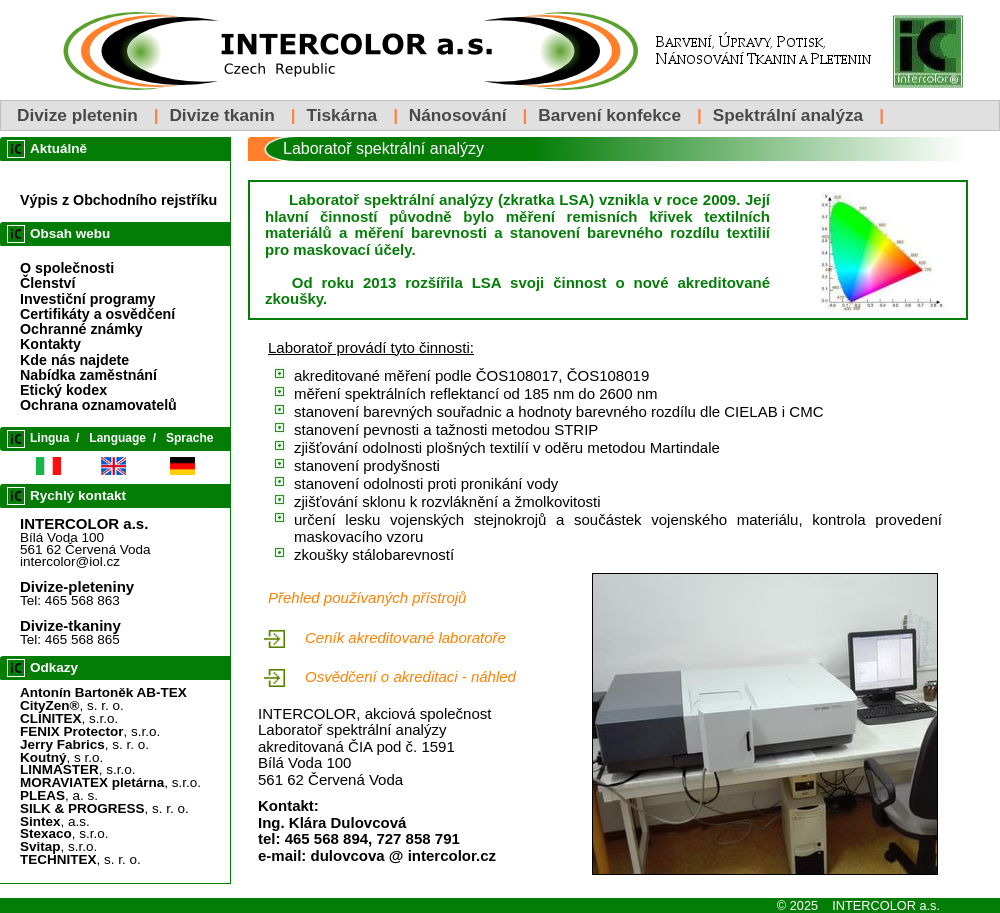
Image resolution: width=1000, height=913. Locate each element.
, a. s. (59, 795)
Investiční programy (87, 299)
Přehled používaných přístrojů (367, 597)
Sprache (189, 438)
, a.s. (55, 821)
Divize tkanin (221, 115)
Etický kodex (63, 390)
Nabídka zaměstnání (88, 375)
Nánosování (458, 115)
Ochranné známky (81, 329)
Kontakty (50, 344)
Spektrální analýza (788, 115)
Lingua (49, 438)
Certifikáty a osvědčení (97, 314)
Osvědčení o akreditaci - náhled (410, 676)
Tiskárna (341, 115)
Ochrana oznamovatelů (98, 405)
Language (117, 438)
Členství (47, 283)
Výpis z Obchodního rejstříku (118, 200)
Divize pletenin (77, 115)
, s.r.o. (69, 718)
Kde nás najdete (74, 360)
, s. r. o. (72, 705)
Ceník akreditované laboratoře (405, 637)
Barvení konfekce (609, 115)
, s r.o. (61, 757)
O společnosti (67, 268)
